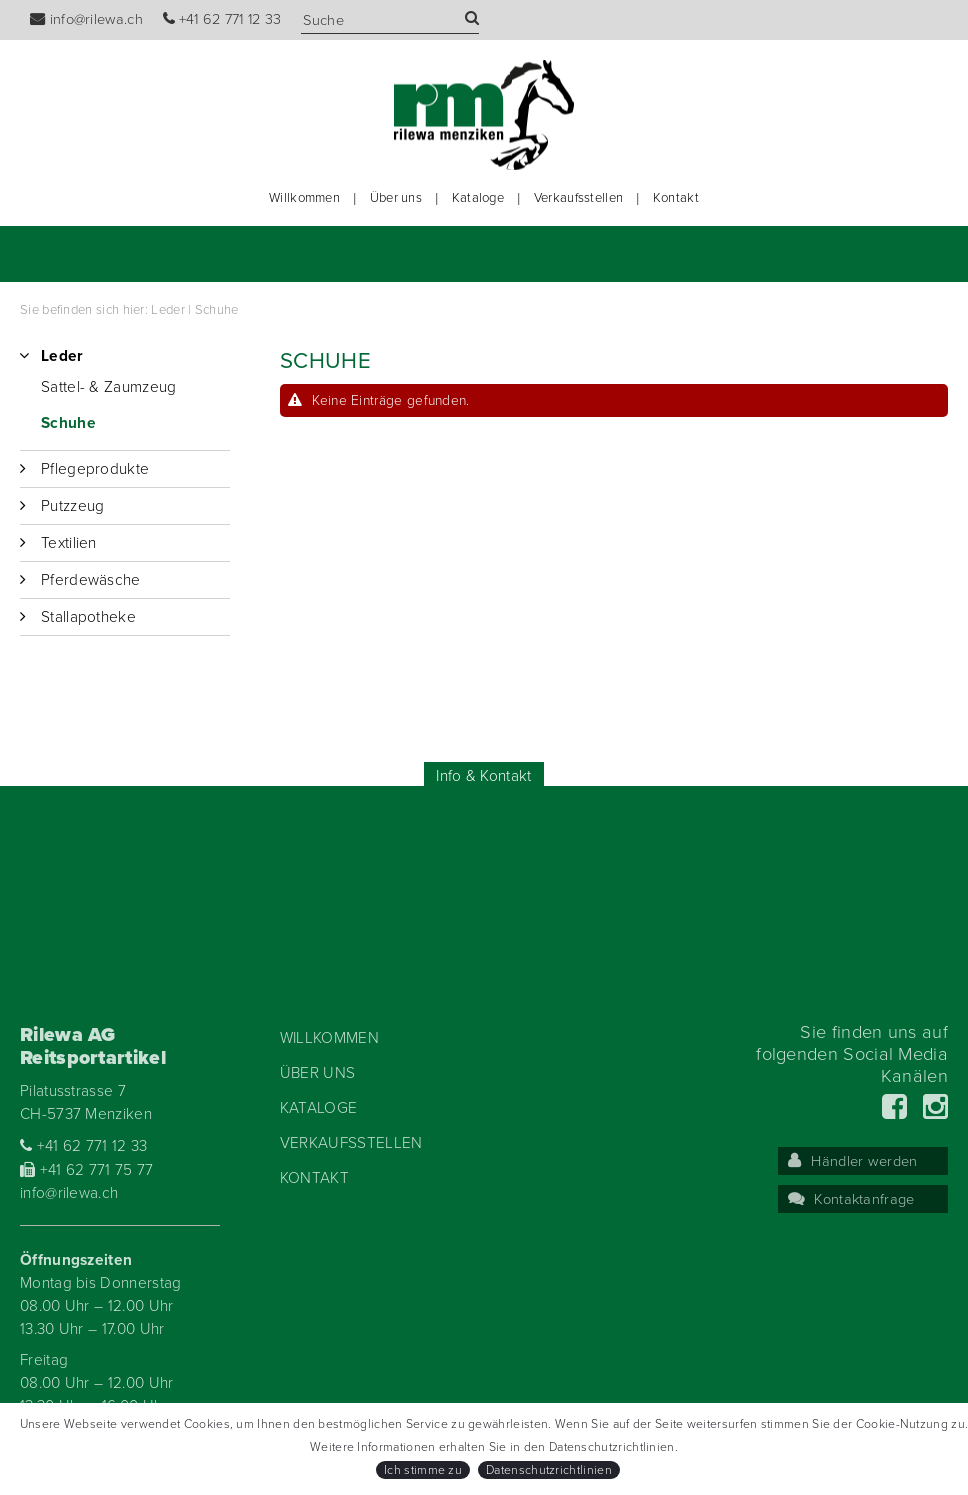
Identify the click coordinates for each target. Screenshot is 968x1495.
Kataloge (478, 198)
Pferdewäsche (91, 580)
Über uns (396, 198)
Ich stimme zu (423, 1470)
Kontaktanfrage (851, 1199)
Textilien (69, 543)
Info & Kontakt (483, 776)
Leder (168, 310)
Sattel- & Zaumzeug (109, 387)
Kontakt (676, 198)
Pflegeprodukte (95, 469)
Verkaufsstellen (579, 198)
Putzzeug (72, 506)
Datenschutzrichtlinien (549, 1470)
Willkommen (304, 198)
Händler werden (853, 1161)
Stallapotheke (88, 617)
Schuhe (217, 310)
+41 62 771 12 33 (222, 19)
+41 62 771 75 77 (87, 1170)
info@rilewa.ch (86, 19)
